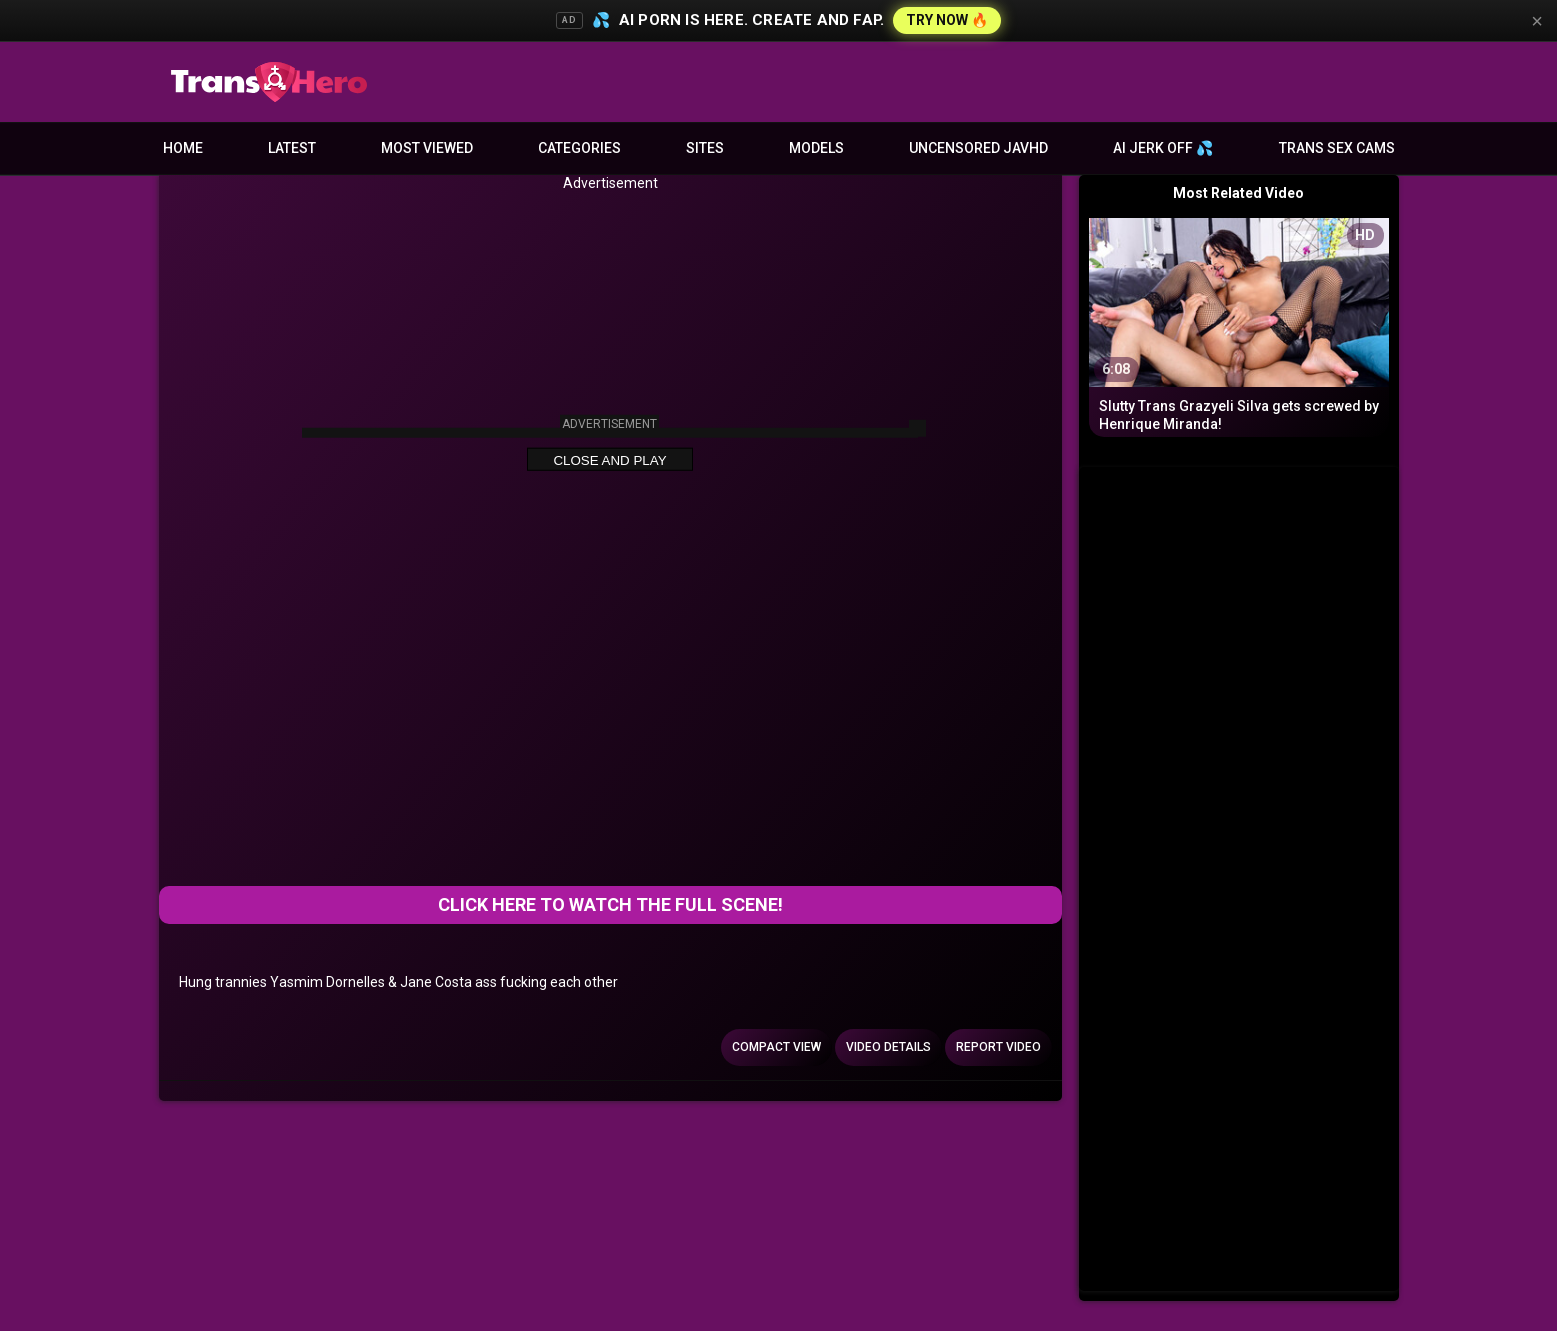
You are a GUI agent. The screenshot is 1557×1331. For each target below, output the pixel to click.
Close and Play (609, 460)
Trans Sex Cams (1337, 148)
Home (183, 148)
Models (816, 148)
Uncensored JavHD (978, 148)
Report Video (998, 1047)
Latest (292, 148)
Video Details (888, 1047)
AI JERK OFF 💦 (1163, 148)
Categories (579, 148)
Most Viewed (427, 148)
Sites (705, 148)
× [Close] (1537, 21)
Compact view (776, 1047)
